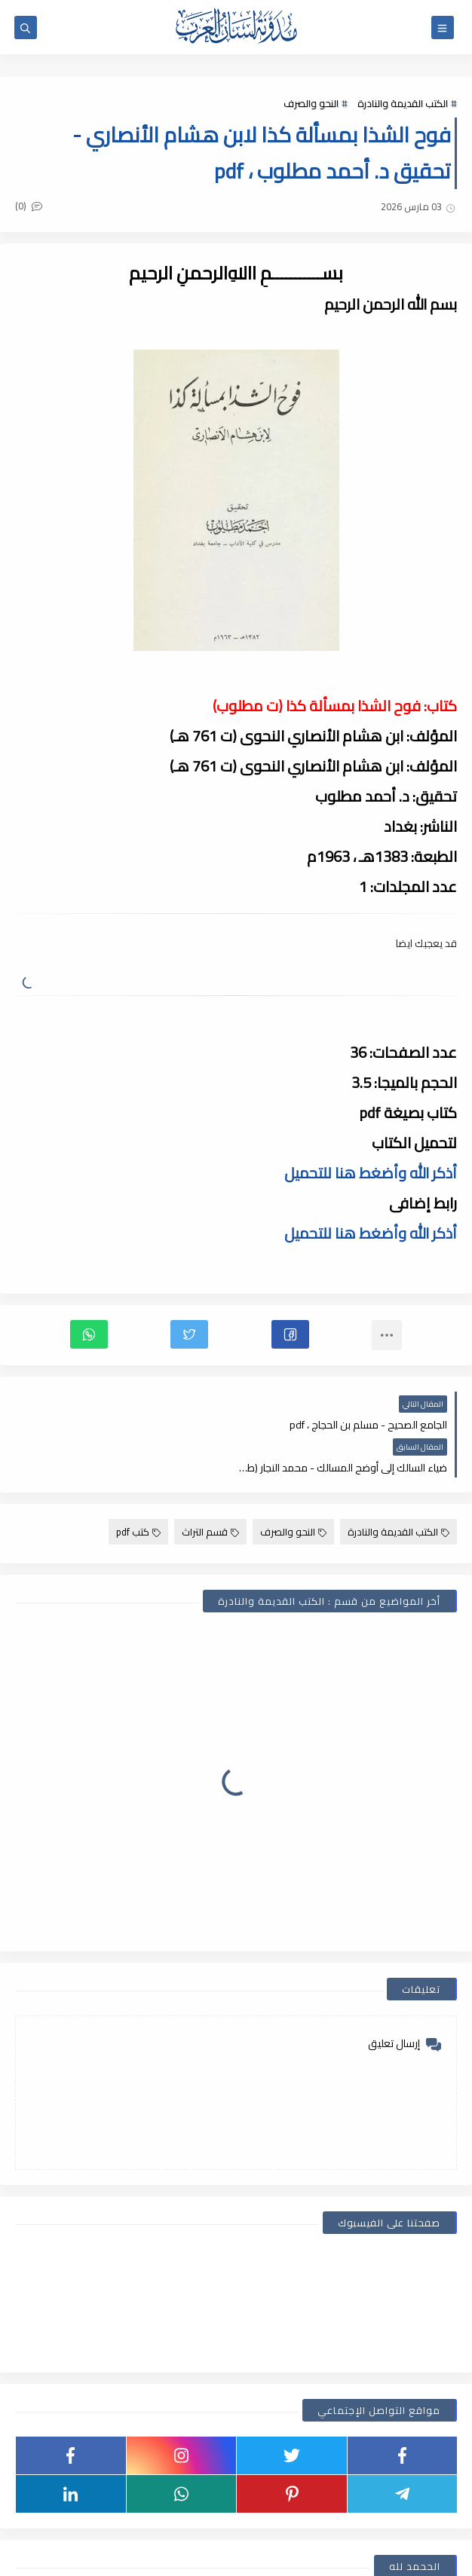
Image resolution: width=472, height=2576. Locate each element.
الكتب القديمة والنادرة (402, 103)
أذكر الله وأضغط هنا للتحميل (370, 1173)
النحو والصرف (311, 103)
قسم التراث (210, 1489)
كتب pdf (138, 1489)
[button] (290, 1334)
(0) (28, 206)
